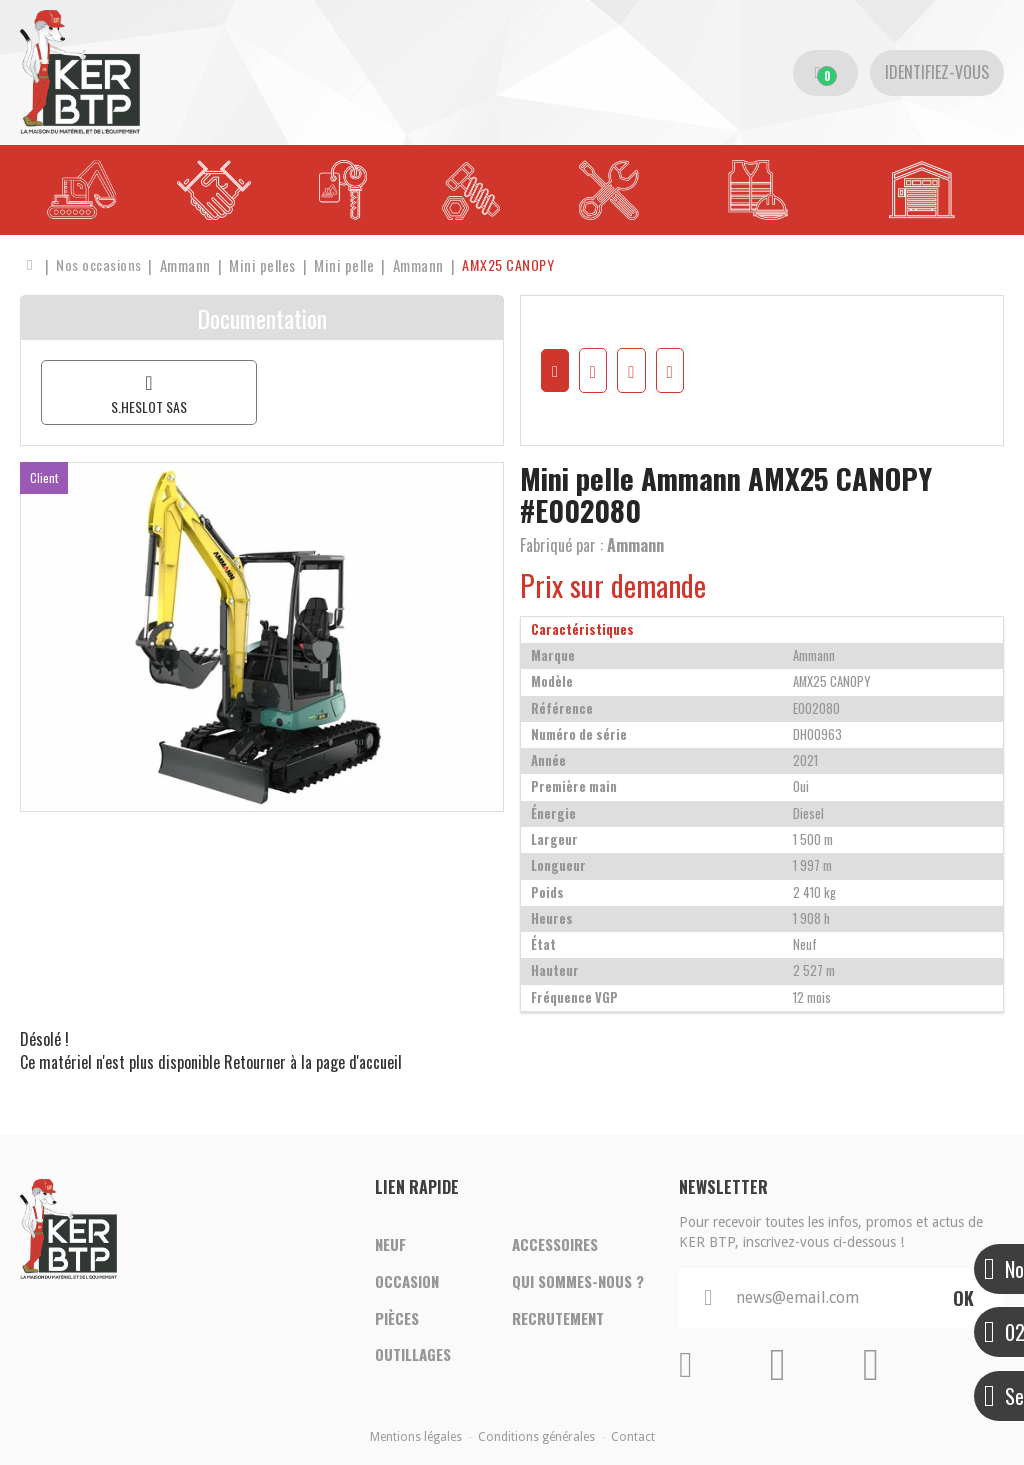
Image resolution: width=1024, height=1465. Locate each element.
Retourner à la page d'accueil (313, 1062)
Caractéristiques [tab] (582, 629)
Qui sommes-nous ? (578, 1281)
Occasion (407, 1281)
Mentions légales (416, 1437)
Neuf (390, 1243)
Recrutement (558, 1319)
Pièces (397, 1319)
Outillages (413, 1357)
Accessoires (555, 1243)
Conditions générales (536, 1437)
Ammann (635, 545)
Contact (633, 1437)
